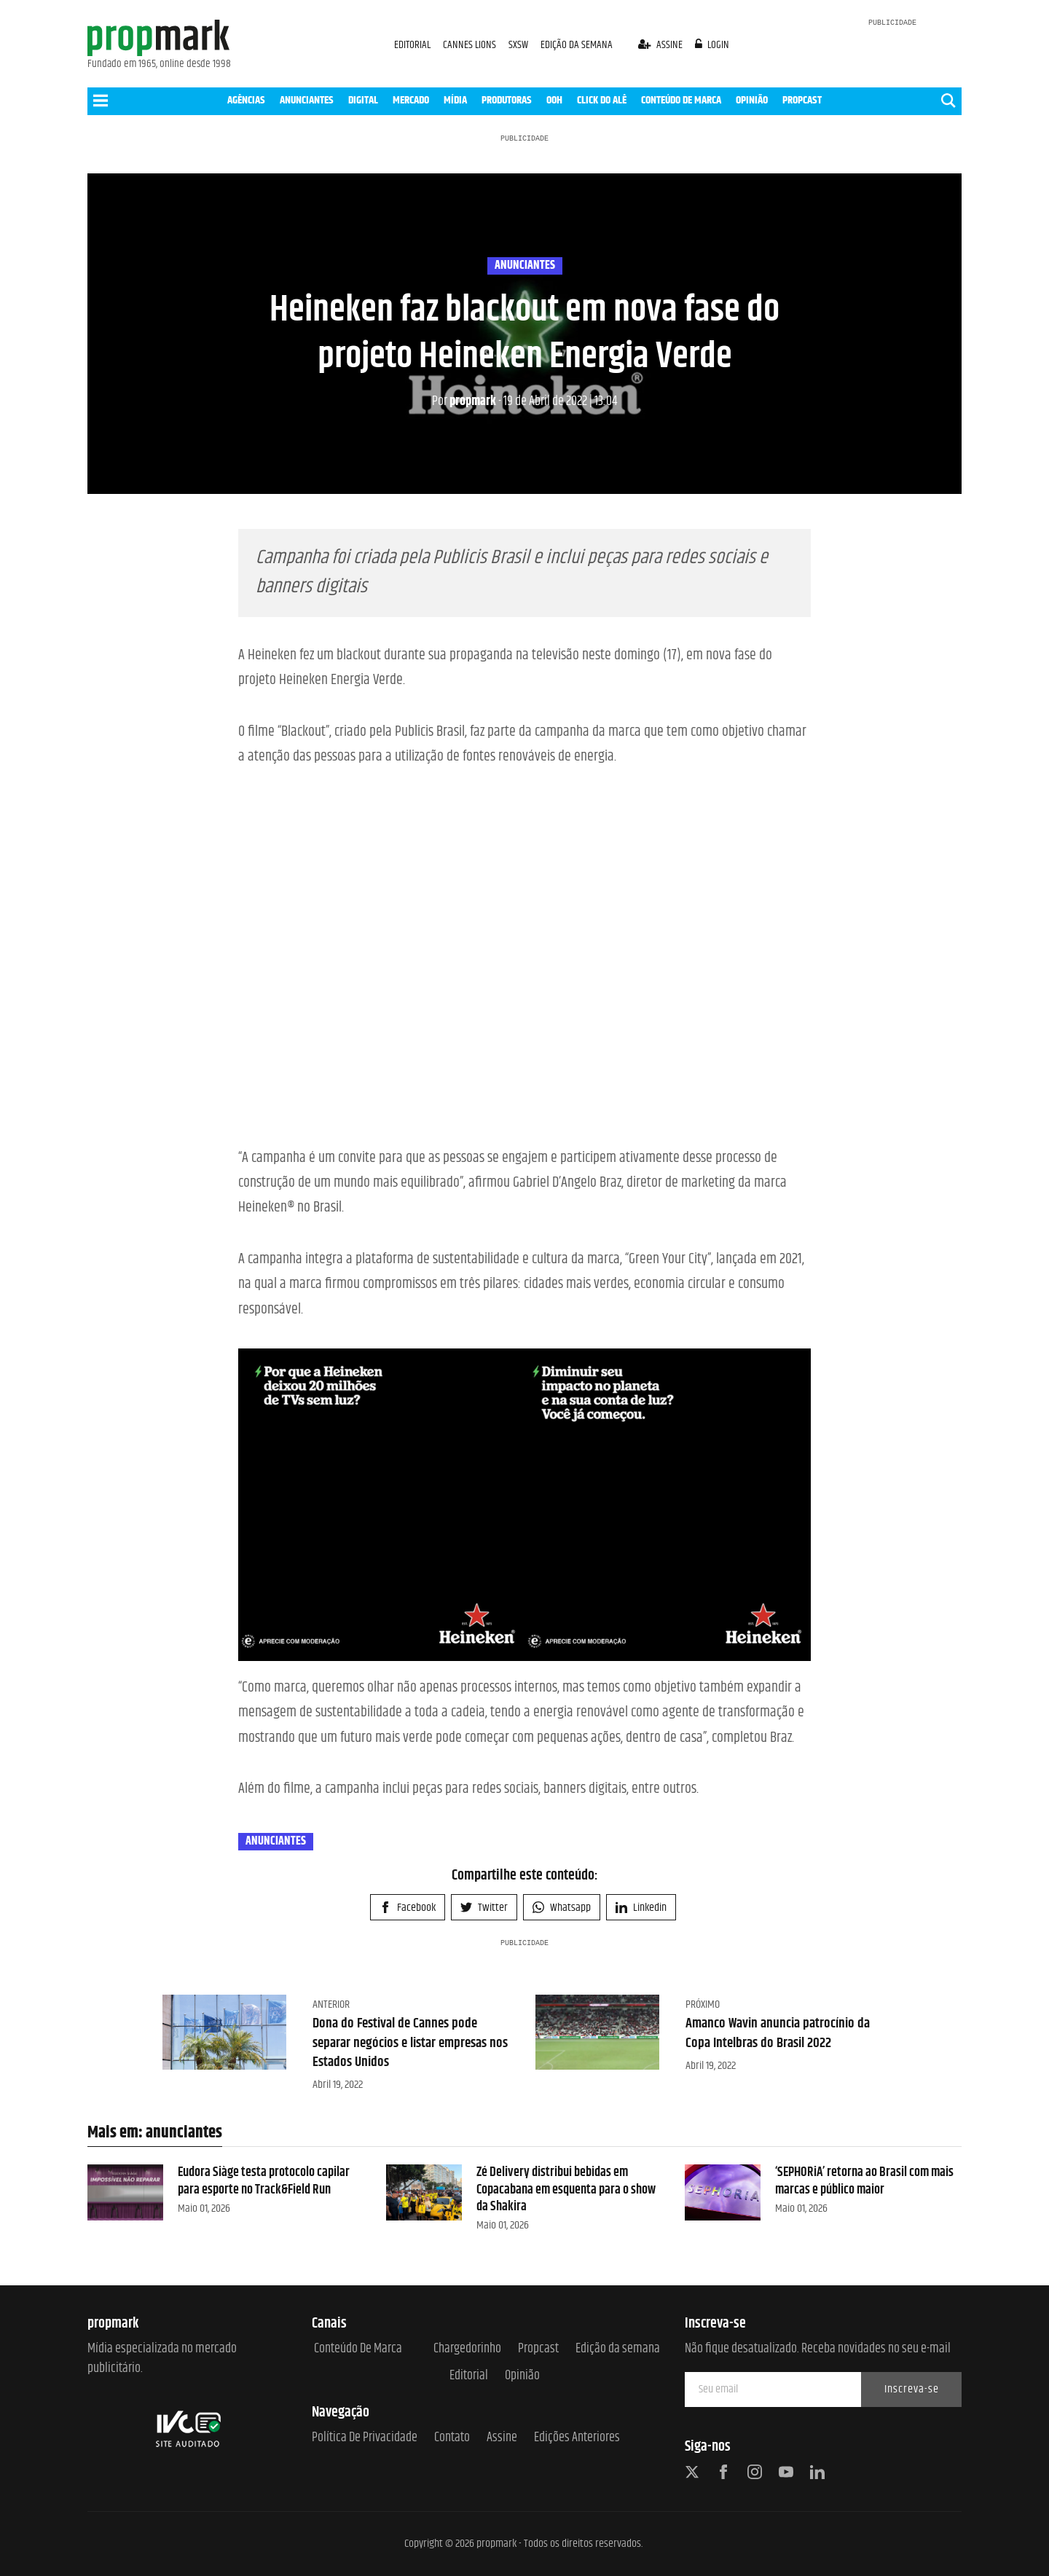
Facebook (408, 1907)
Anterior (331, 2004)
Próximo (702, 2004)
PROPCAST (802, 100)
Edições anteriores (577, 2438)
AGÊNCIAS (246, 100)
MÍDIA (455, 100)
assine (661, 44)
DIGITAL (363, 100)
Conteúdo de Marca (358, 2349)
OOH (554, 100)
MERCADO (411, 100)
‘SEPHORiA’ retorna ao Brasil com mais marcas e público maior (864, 2180)
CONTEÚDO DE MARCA (681, 100)
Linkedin (641, 1907)
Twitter (484, 1907)
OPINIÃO (752, 100)
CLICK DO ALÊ (601, 100)
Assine (502, 2438)
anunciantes (525, 266)
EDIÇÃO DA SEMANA (577, 44)
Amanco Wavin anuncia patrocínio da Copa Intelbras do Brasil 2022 (782, 2033)
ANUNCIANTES (307, 100)
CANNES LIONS (470, 44)
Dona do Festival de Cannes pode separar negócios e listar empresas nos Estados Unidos (406, 2042)
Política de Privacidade (364, 2438)
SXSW (519, 44)
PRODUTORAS (507, 100)
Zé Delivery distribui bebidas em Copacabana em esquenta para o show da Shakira (566, 2189)
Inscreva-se (911, 2389)
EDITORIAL (412, 44)
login (712, 44)
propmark (464, 401)
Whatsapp (562, 1907)
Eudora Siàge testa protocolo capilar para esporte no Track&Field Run (264, 2180)
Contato (452, 2438)
